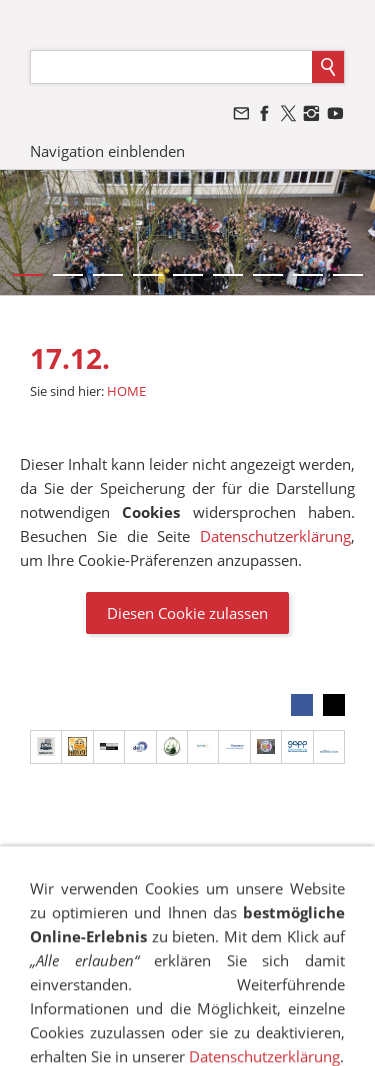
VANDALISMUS (290, 911)
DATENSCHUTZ (271, 873)
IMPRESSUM (95, 873)
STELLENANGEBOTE (238, 930)
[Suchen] (171, 67)
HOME (126, 391)
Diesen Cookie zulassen (187, 613)
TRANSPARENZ (260, 892)
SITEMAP (179, 873)
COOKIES (167, 892)
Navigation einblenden (107, 151)
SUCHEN (95, 892)
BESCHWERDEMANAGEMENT (132, 911)
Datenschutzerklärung (275, 536)
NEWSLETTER (115, 930)
